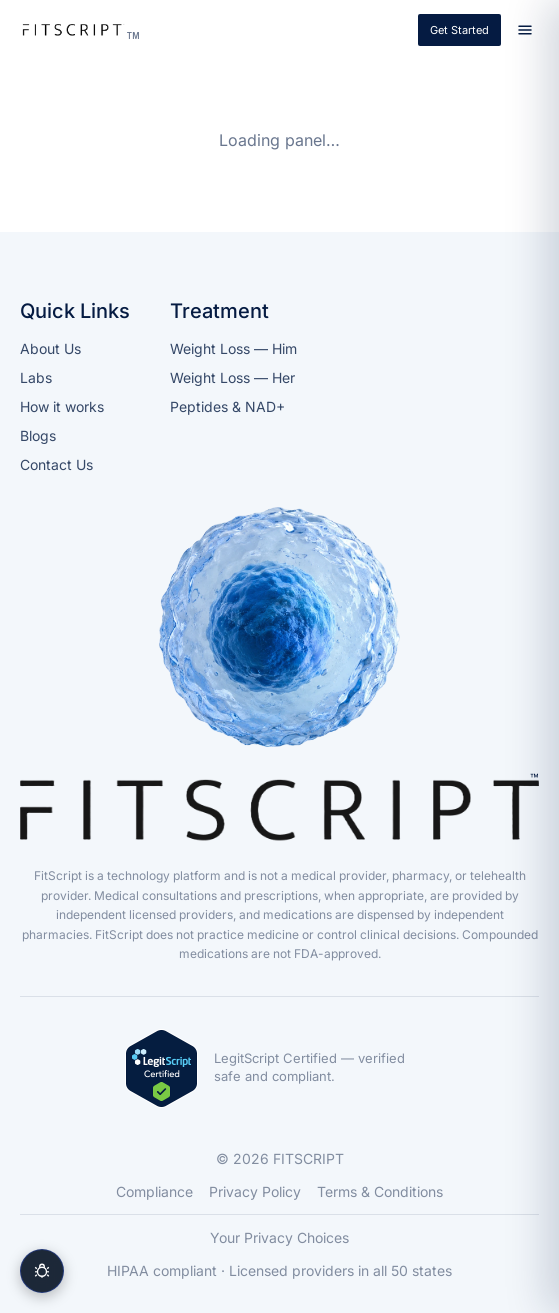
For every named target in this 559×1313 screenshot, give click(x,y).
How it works (62, 406)
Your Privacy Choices (279, 1237)
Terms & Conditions (380, 1191)
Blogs (38, 435)
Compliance (154, 1191)
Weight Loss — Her (232, 377)
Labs (36, 377)
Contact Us (56, 464)
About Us (50, 348)
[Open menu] (525, 30)
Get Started (459, 30)
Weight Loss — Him (233, 348)
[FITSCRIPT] (78, 30)
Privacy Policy (255, 1191)
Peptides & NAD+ (227, 406)
